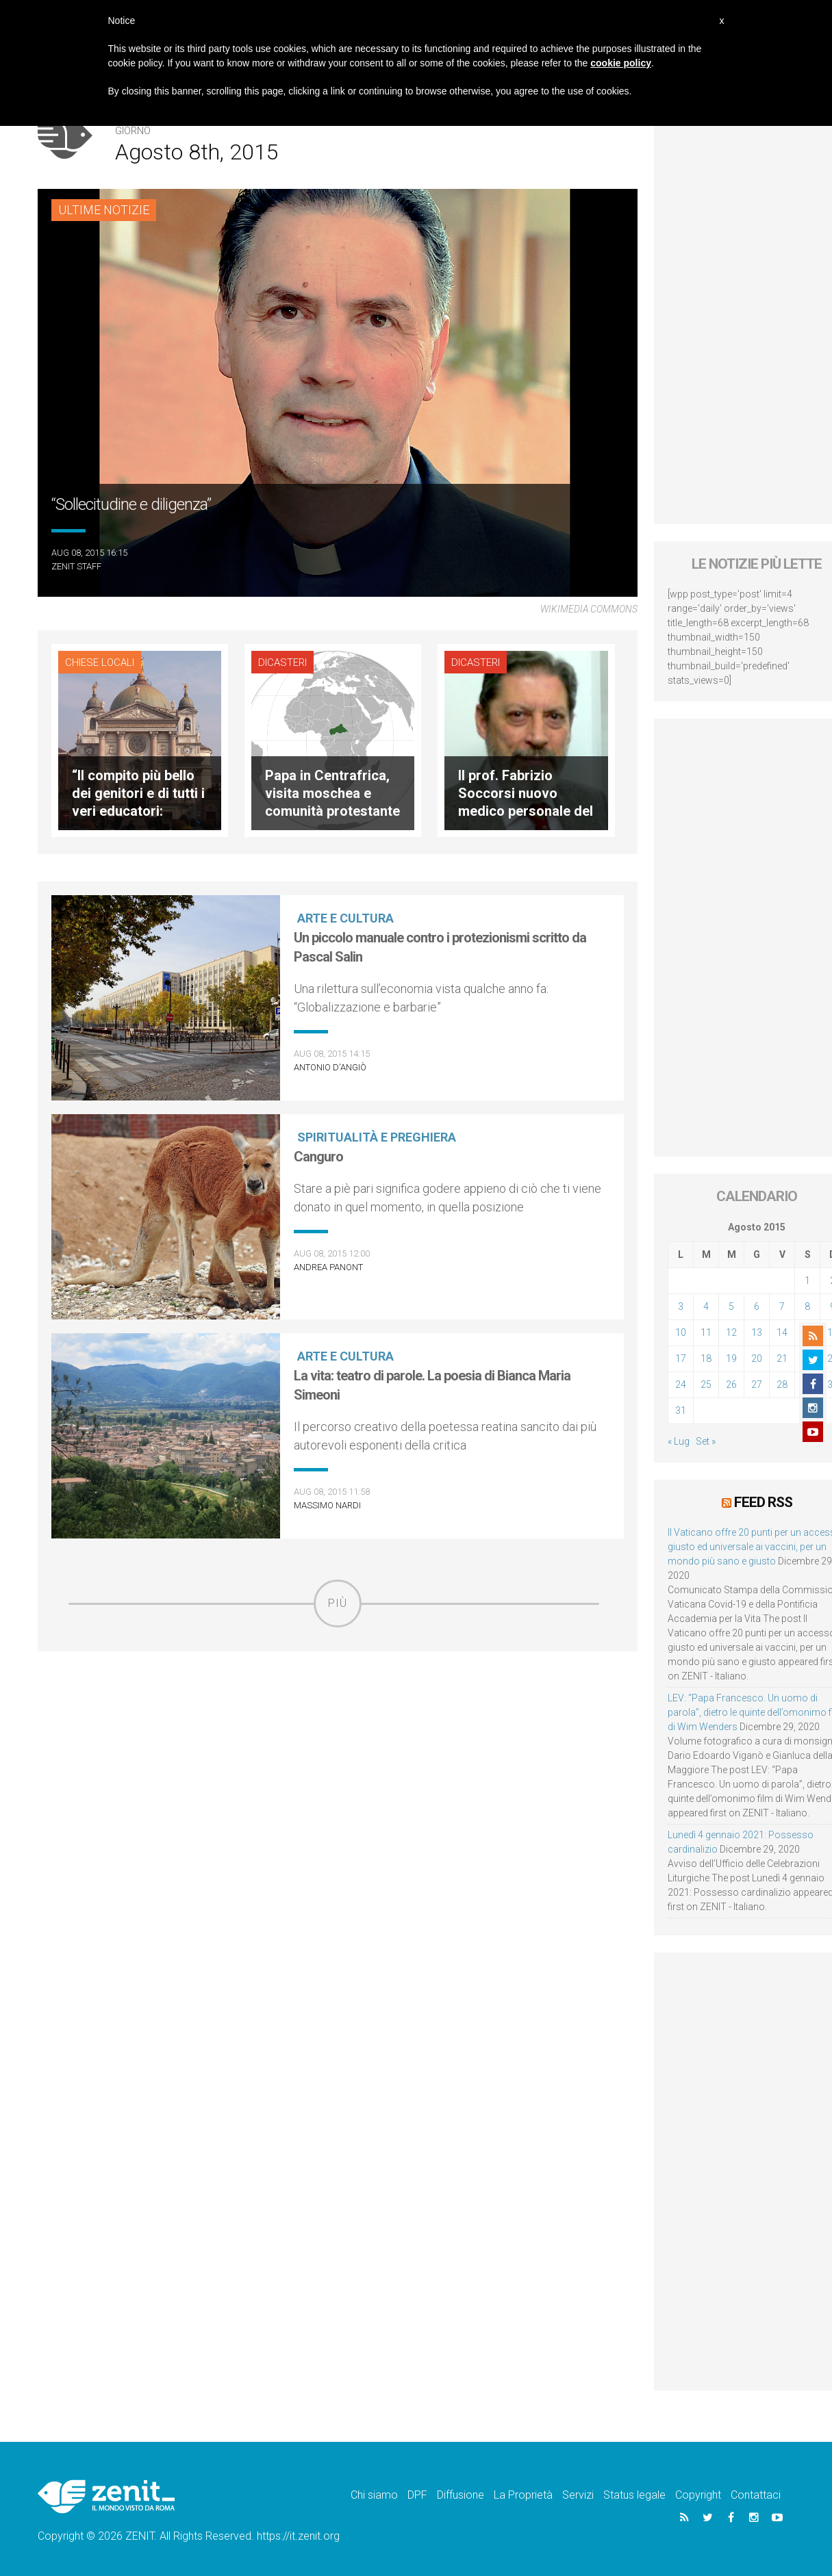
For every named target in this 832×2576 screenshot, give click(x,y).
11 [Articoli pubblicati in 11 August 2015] (706, 1332)
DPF (417, 2494)
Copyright (698, 2494)
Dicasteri (282, 662)
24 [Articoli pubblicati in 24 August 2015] (680, 1384)
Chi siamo (374, 2494)
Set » (706, 1441)
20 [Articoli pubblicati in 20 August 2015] (756, 1358)
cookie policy (620, 62)
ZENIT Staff (76, 566)
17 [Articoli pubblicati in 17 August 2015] (680, 1358)
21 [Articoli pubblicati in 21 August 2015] (782, 1358)
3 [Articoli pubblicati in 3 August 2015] (680, 1306)
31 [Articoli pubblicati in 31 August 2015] (680, 1410)
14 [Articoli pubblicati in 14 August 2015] (782, 1332)
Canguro (318, 1156)
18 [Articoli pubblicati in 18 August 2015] (706, 1358)
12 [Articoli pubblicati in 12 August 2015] (731, 1332)
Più (337, 1603)
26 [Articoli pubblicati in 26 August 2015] (731, 1384)
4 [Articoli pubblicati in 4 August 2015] (706, 1306)
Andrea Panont (328, 1267)
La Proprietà (523, 2494)
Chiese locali (99, 662)
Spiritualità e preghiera (376, 1137)
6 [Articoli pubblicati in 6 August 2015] (756, 1306)
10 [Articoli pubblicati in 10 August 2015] (680, 1332)
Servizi (578, 2494)
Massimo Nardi (327, 1505)
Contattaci (756, 2494)
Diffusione (460, 2494)
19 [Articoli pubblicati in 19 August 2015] (731, 1358)
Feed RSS (763, 1502)
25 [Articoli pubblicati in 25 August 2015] (706, 1384)
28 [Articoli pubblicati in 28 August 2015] (782, 1384)
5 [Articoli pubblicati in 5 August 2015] (731, 1306)
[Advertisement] (338, 1724)
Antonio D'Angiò (330, 1067)
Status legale (634, 2494)
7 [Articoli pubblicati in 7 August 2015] (782, 1306)
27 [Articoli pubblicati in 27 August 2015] (756, 1384)
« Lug (679, 1441)
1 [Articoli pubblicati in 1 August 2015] (807, 1280)
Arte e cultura (345, 918)
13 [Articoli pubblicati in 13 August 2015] (756, 1332)
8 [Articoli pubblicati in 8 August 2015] (807, 1306)
